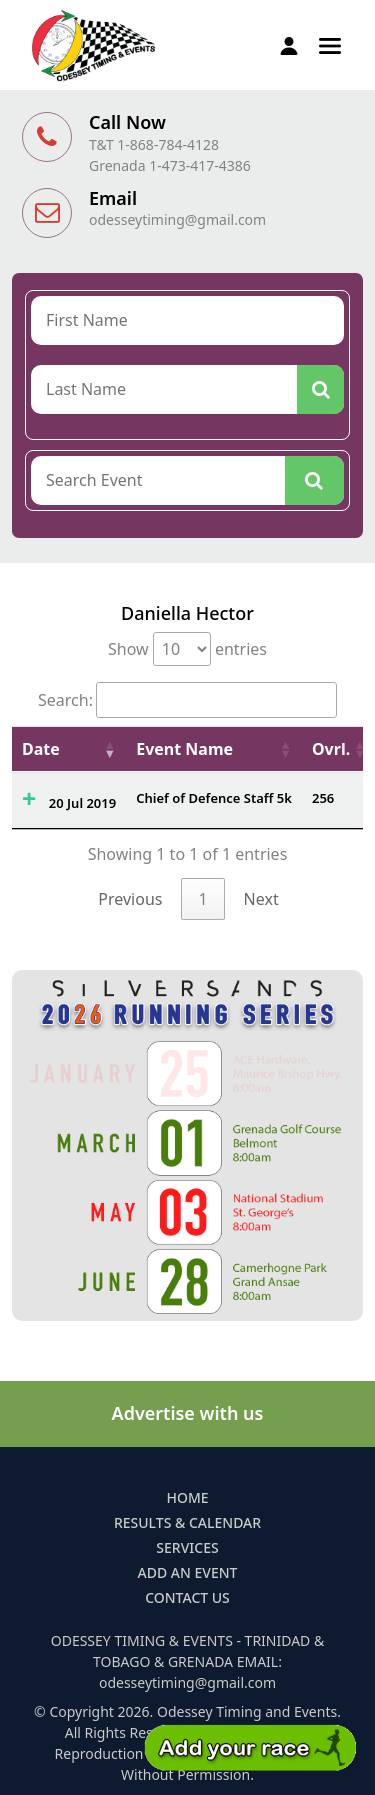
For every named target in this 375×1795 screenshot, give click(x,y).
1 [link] (202, 899)
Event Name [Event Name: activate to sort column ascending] (184, 749)
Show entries (187, 649)
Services (187, 1547)
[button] (330, 44)
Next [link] (261, 899)
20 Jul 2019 (82, 803)
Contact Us (187, 1597)
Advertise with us (188, 1413)
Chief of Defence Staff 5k (214, 798)
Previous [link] (130, 899)
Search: (187, 700)
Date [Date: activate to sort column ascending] (41, 749)
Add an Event (188, 1572)
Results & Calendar (187, 1522)
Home (187, 1497)
